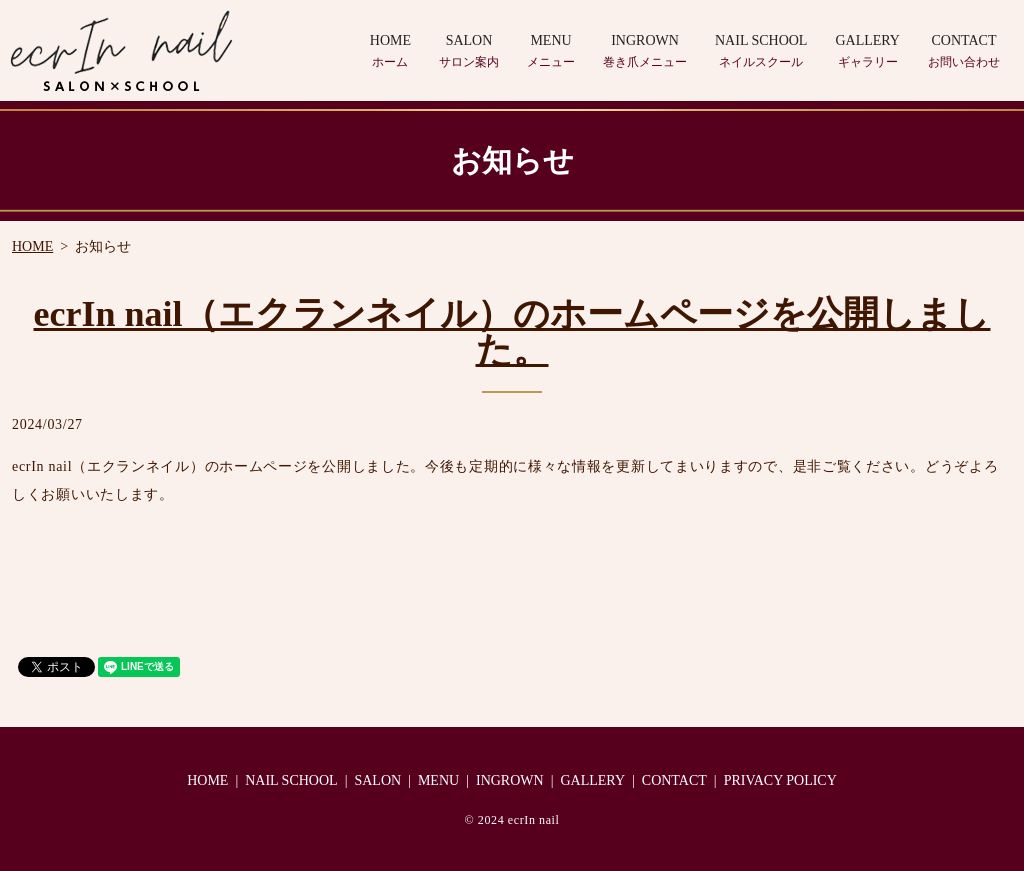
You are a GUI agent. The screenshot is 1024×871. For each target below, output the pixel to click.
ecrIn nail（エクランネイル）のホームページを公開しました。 (512, 332)
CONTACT (964, 52)
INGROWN (645, 52)
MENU (551, 52)
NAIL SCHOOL (761, 52)
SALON (469, 52)
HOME (390, 52)
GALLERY (867, 52)
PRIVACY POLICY (780, 780)
